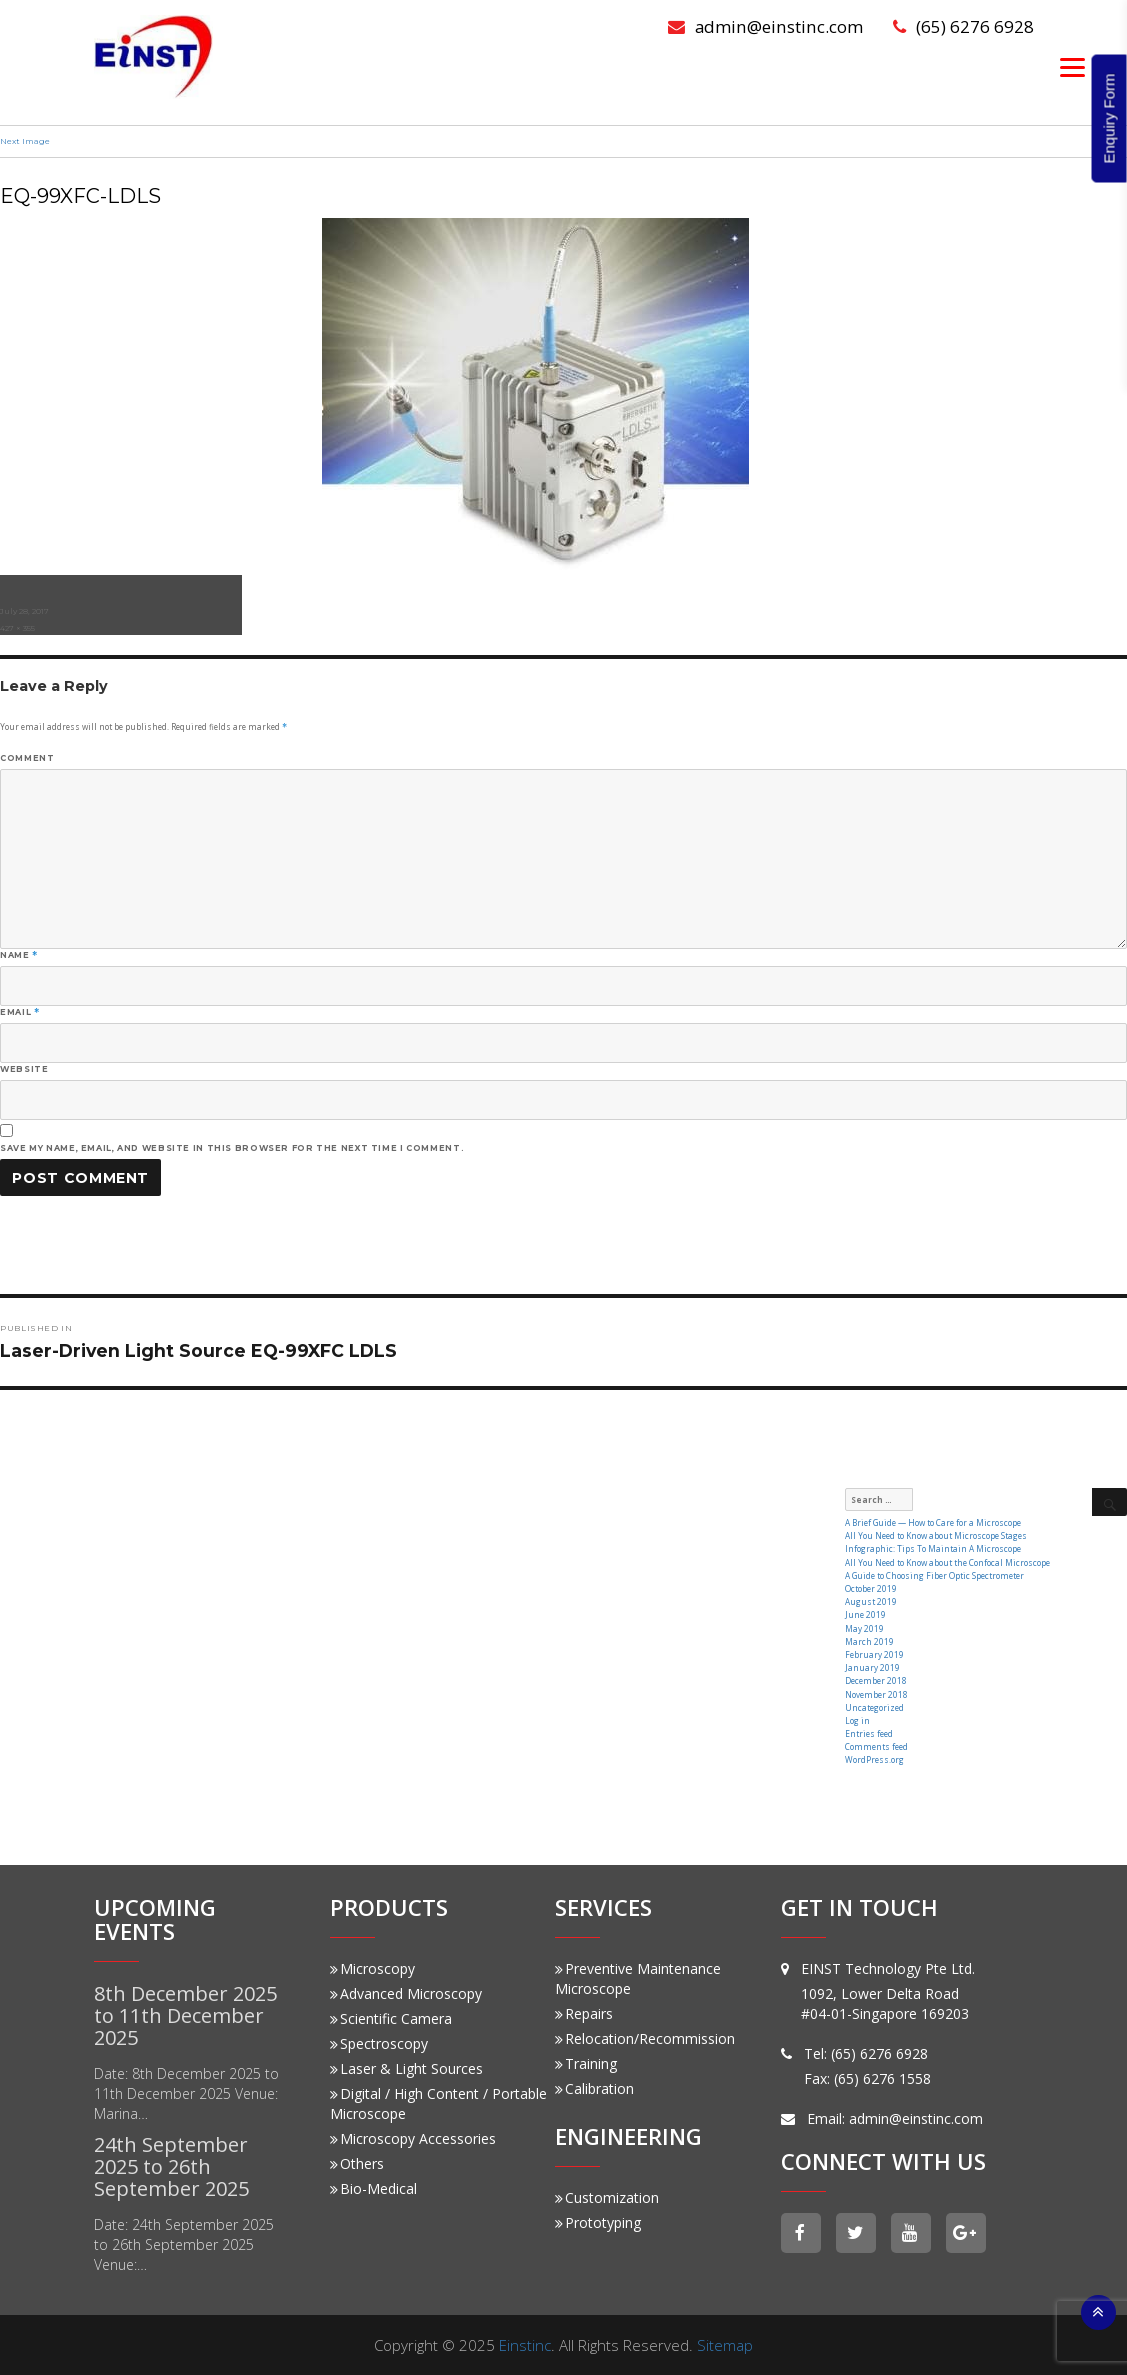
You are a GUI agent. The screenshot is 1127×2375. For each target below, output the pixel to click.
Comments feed (876, 1745)
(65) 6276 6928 (963, 26)
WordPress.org (874, 1758)
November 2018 (876, 1693)
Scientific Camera (391, 2017)
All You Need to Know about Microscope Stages (936, 1535)
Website (24, 1069)
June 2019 (865, 1614)
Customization (607, 2196)
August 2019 (871, 1601)
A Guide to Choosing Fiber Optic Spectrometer (934, 1575)
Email (19, 1012)
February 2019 (874, 1653)
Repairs (584, 2012)
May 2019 (864, 1627)
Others (357, 2162)
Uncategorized (874, 1706)
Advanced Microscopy (406, 1992)
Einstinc (525, 2344)
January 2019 (872, 1666)
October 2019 (871, 1588)
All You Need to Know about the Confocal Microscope (947, 1561)
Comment (27, 758)
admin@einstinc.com (766, 26)
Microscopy (372, 1967)
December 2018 (876, 1680)
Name (19, 955)
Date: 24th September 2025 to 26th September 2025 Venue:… (184, 2243)
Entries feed (869, 1732)
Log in (857, 1719)
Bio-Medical (373, 2187)
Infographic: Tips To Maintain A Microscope (933, 1548)
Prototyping (598, 2221)
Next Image (25, 141)
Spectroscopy (379, 2042)
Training (586, 2062)
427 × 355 (17, 628)
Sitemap (725, 2344)
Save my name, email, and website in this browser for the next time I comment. (232, 1148)
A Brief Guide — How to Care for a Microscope (933, 1522)
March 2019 (869, 1640)
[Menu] (1072, 66)
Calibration (594, 2087)
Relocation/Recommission (645, 2037)
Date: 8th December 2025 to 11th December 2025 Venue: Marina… (186, 2092)
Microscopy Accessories (413, 2137)
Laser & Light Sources (406, 2067)
